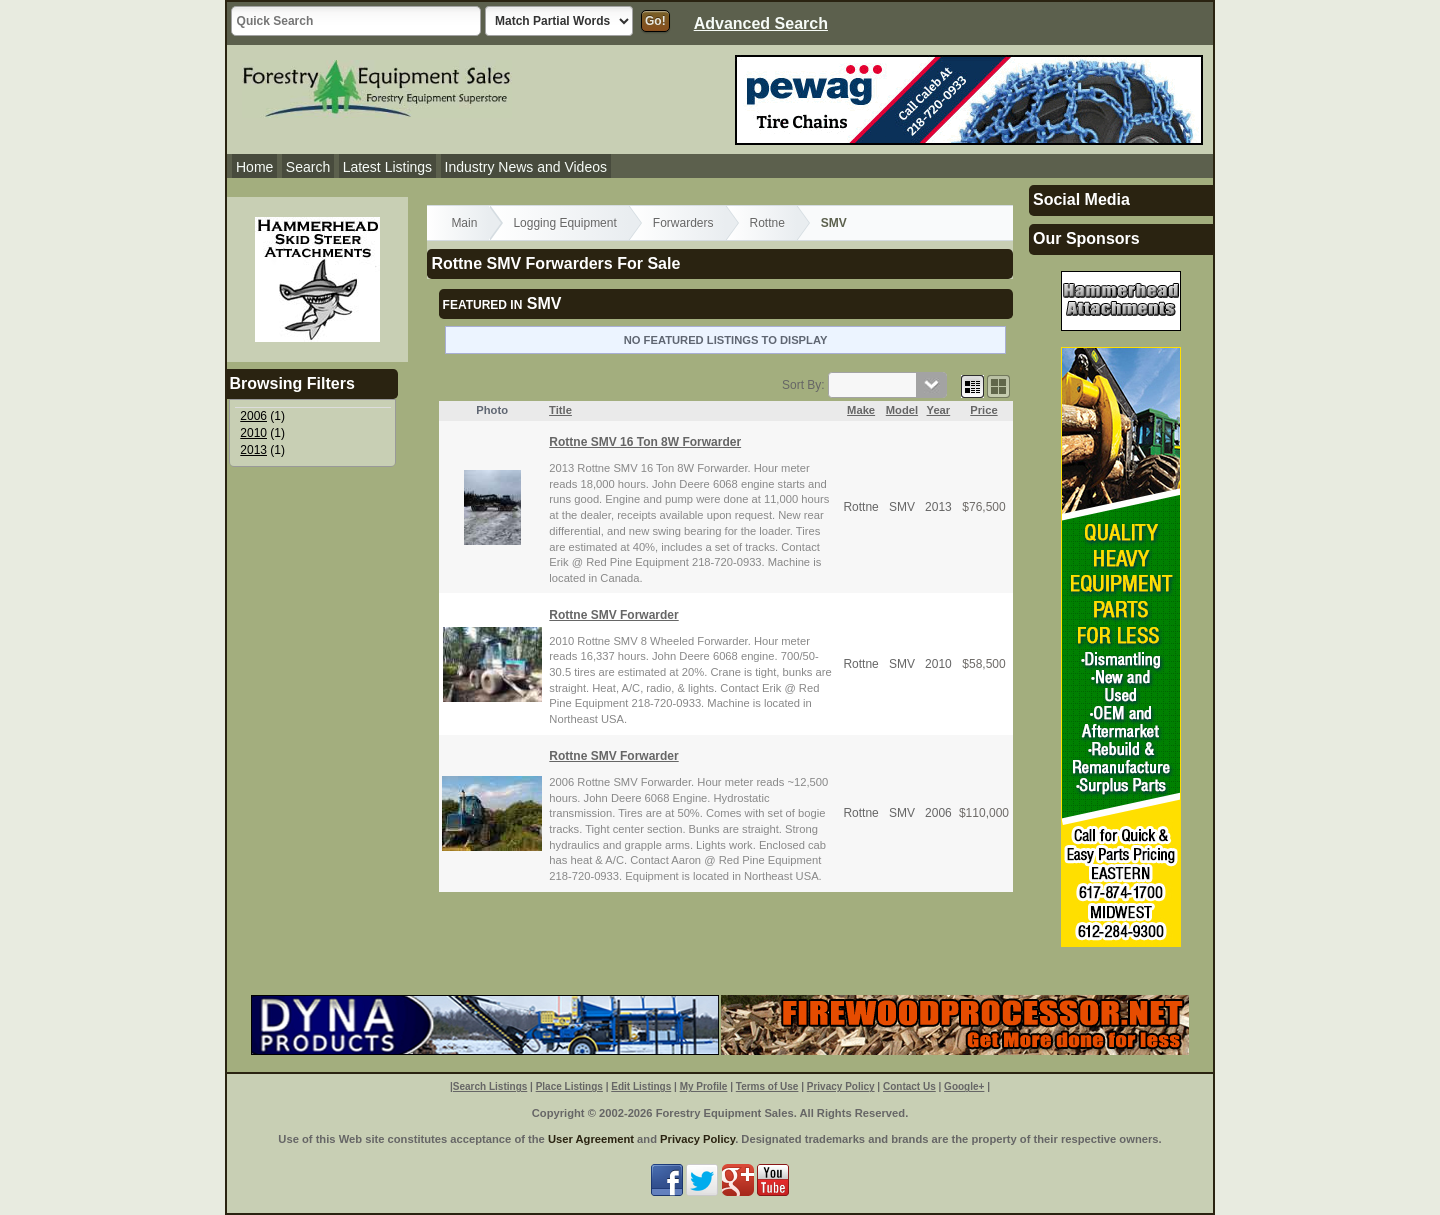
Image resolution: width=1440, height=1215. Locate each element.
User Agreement (591, 1139)
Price (983, 410)
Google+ (964, 1086)
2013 (253, 450)
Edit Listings (641, 1086)
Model (902, 410)
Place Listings (569, 1086)
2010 (253, 433)
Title (560, 410)
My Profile (704, 1086)
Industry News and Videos (526, 167)
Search (308, 167)
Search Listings (490, 1086)
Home (254, 167)
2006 (253, 416)
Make (861, 410)
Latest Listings (388, 167)
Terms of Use (767, 1086)
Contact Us (909, 1086)
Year (939, 410)
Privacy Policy (841, 1086)
